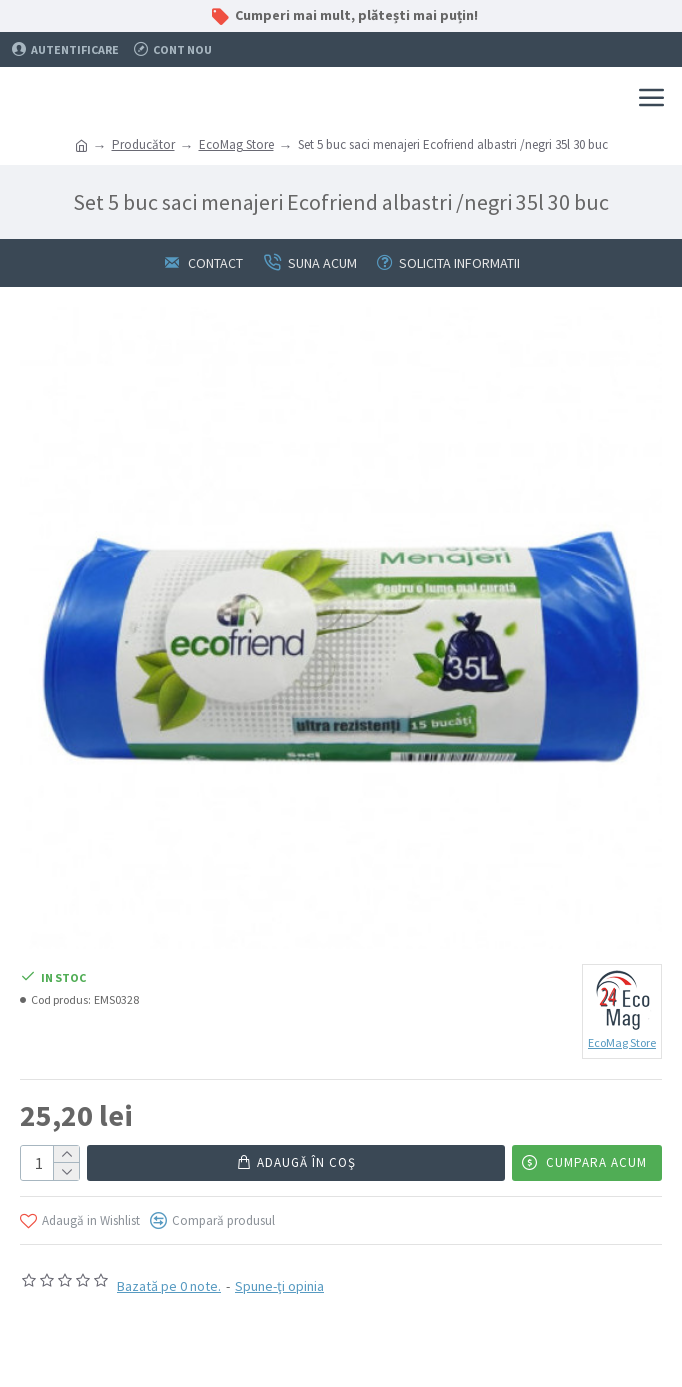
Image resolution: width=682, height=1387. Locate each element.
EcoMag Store (236, 144)
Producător (143, 144)
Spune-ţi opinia (279, 1286)
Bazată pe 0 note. (169, 1286)
